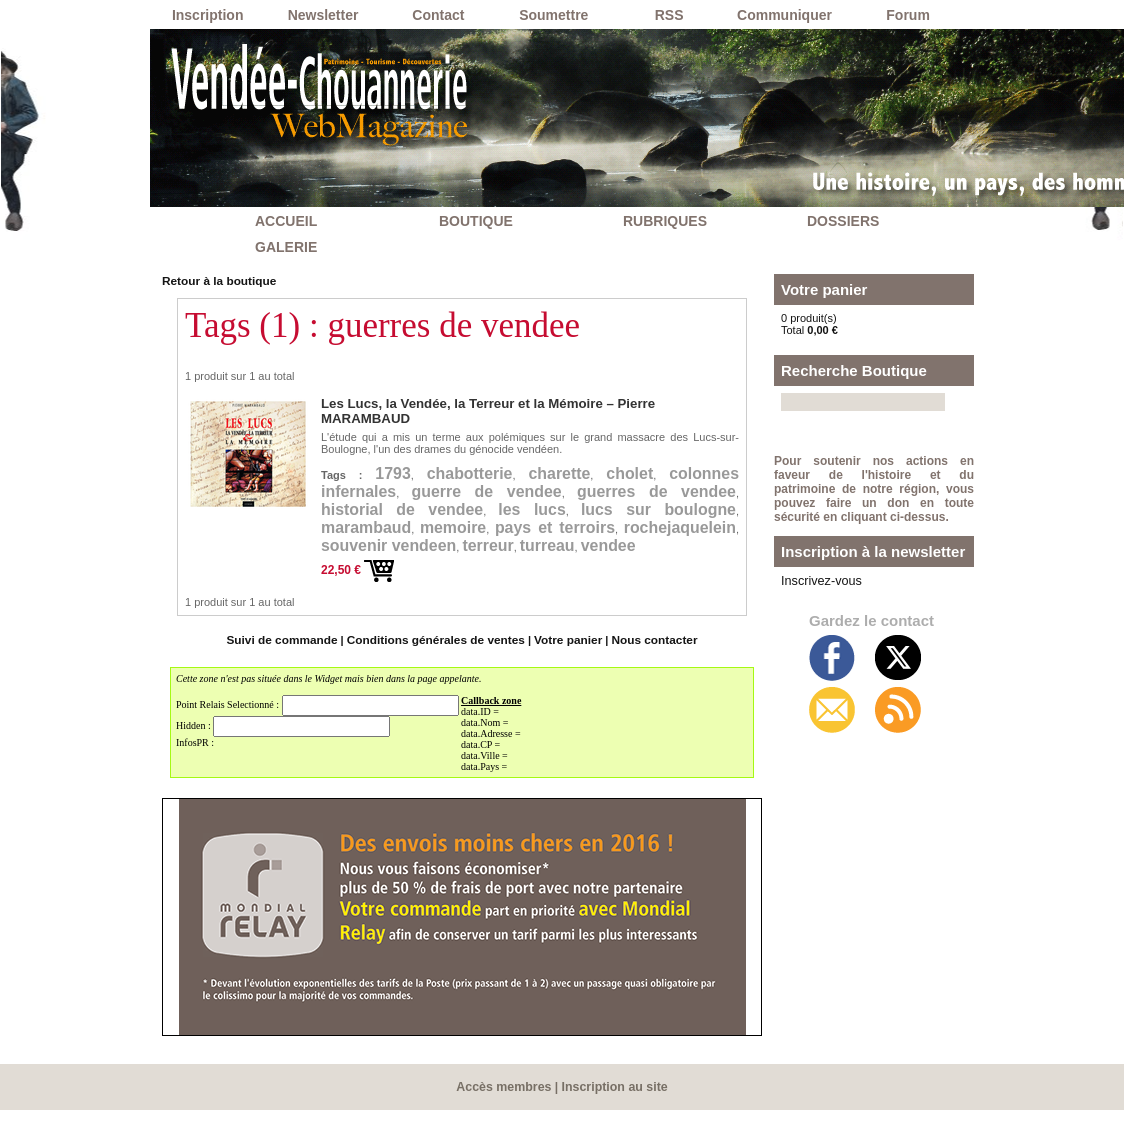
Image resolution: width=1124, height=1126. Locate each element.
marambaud (372, 520)
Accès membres (506, 1103)
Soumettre (553, 15)
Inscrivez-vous (816, 628)
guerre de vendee (490, 478)
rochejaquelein (384, 541)
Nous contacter (642, 657)
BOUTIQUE (476, 221)
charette (553, 457)
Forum (908, 15)
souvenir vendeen (563, 541)
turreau (352, 562)
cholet (624, 457)
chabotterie (460, 457)
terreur (707, 541)
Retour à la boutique (215, 280)
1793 (382, 457)
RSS (669, 15)
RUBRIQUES (665, 221)
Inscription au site (613, 1103)
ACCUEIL (286, 221)
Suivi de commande (293, 657)
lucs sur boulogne (656, 499)
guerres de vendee (655, 478)
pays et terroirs (647, 520)
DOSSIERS (843, 221)
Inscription (208, 15)
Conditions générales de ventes (438, 657)
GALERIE (286, 247)
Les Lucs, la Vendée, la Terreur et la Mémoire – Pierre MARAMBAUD (514, 401)
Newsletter (323, 15)
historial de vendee (405, 499)
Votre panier (560, 657)
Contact (438, 15)
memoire (490, 520)
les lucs (532, 499)
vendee (420, 562)
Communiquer (784, 15)
